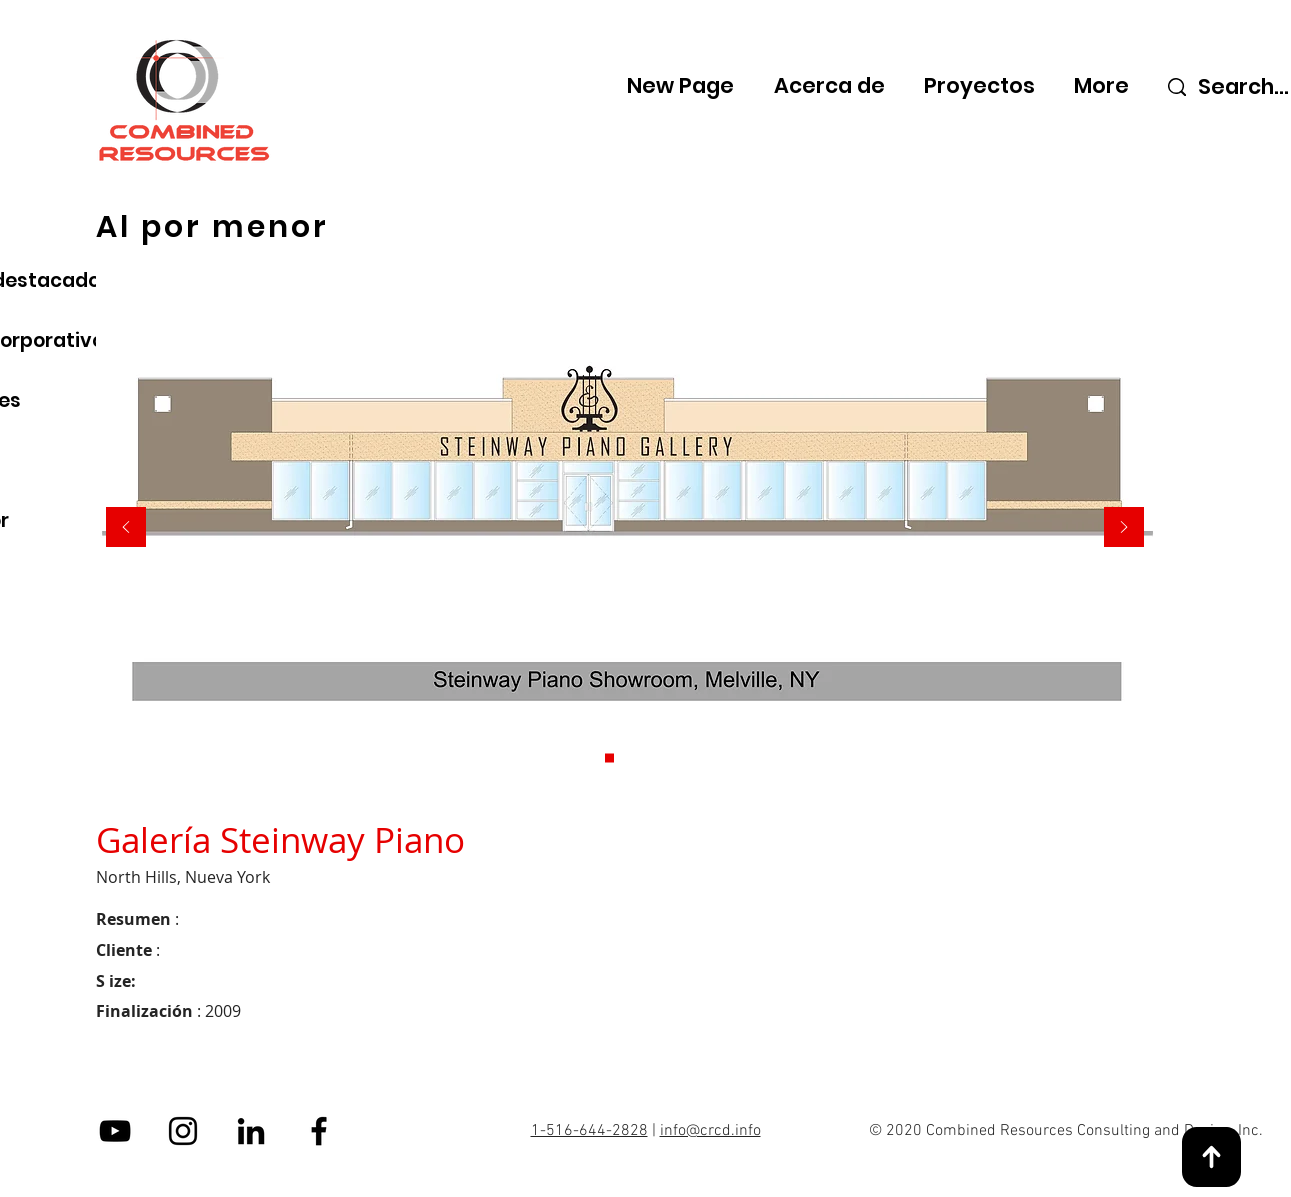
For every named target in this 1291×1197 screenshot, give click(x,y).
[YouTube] (115, 1131)
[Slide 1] (609, 758)
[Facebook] (319, 1131)
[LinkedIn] (251, 1131)
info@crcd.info (710, 1131)
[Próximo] (1124, 528)
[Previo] (126, 528)
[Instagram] (183, 1131)
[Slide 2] (640, 758)
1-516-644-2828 (589, 1131)
